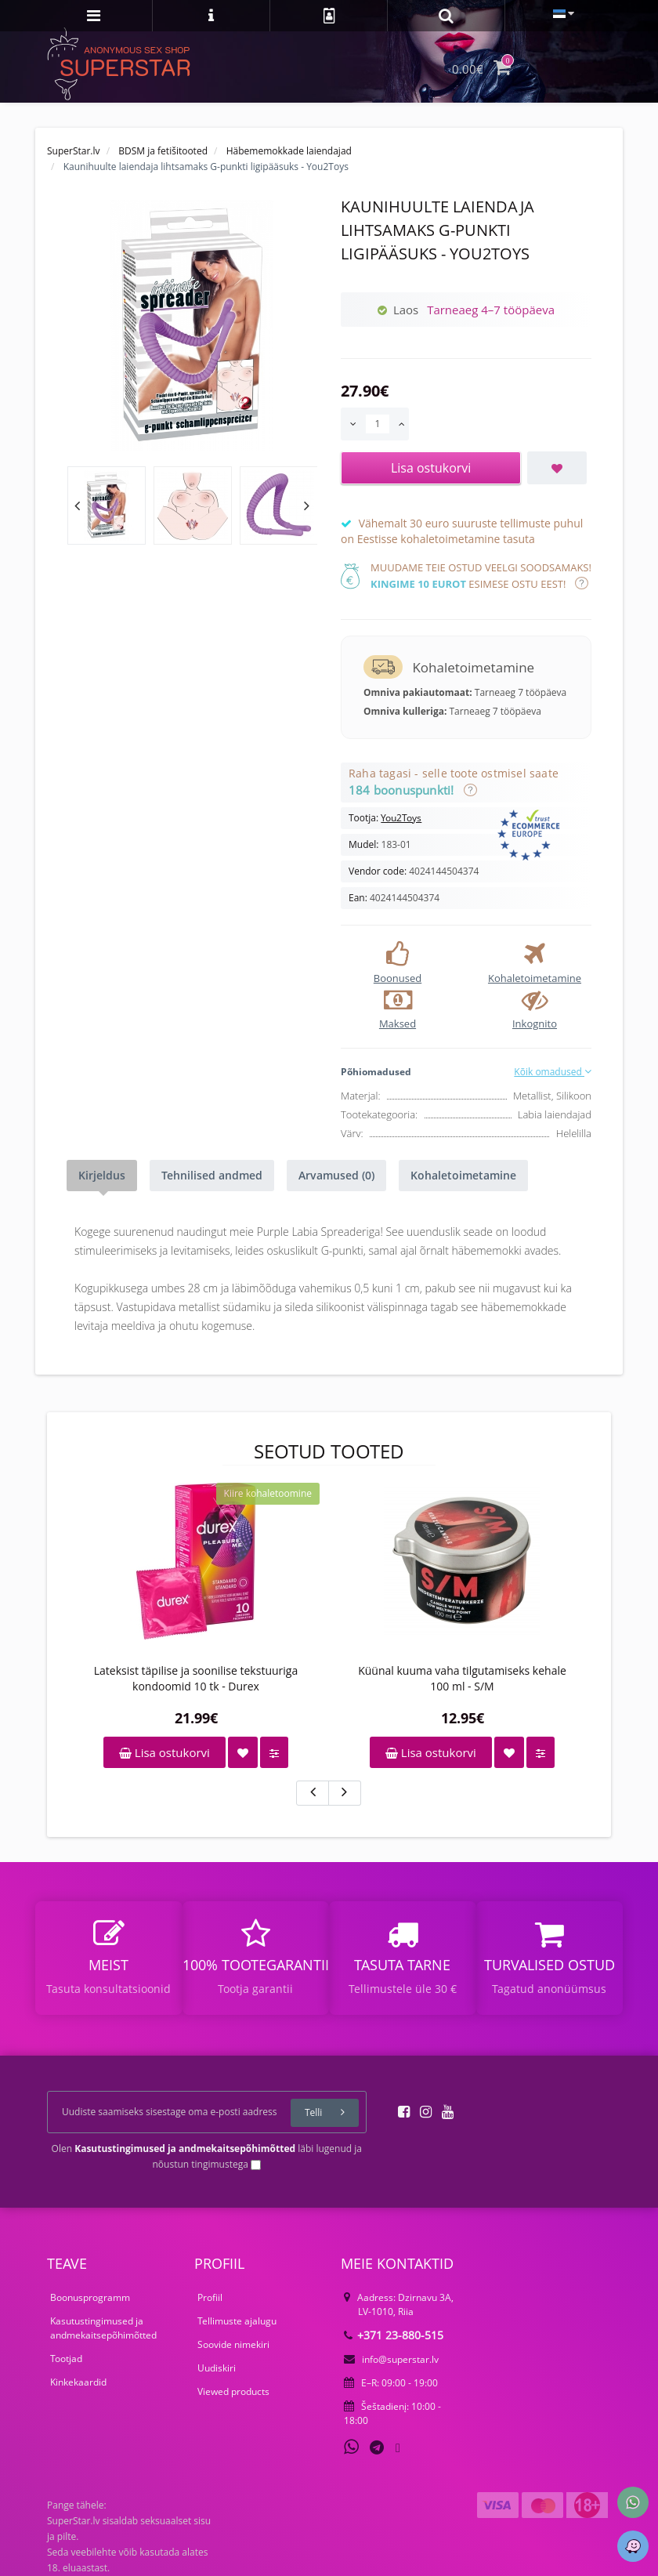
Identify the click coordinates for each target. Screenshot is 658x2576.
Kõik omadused (552, 1071)
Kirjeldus (101, 1175)
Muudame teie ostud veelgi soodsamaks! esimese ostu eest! (481, 575)
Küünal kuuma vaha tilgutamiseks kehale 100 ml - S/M (462, 1678)
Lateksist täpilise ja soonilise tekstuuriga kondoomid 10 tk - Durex (196, 1678)
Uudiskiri (216, 2368)
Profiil (209, 2297)
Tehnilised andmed (211, 1175)
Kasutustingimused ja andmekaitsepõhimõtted (103, 2328)
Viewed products (233, 2391)
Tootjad (66, 2358)
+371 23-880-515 (393, 2335)
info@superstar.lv (391, 2359)
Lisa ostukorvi (164, 1752)
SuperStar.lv (73, 151)
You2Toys (401, 817)
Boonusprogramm (90, 2297)
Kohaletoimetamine (463, 1175)
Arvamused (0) (336, 1175)
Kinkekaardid (78, 2382)
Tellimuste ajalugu (237, 2321)
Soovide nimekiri (233, 2344)
